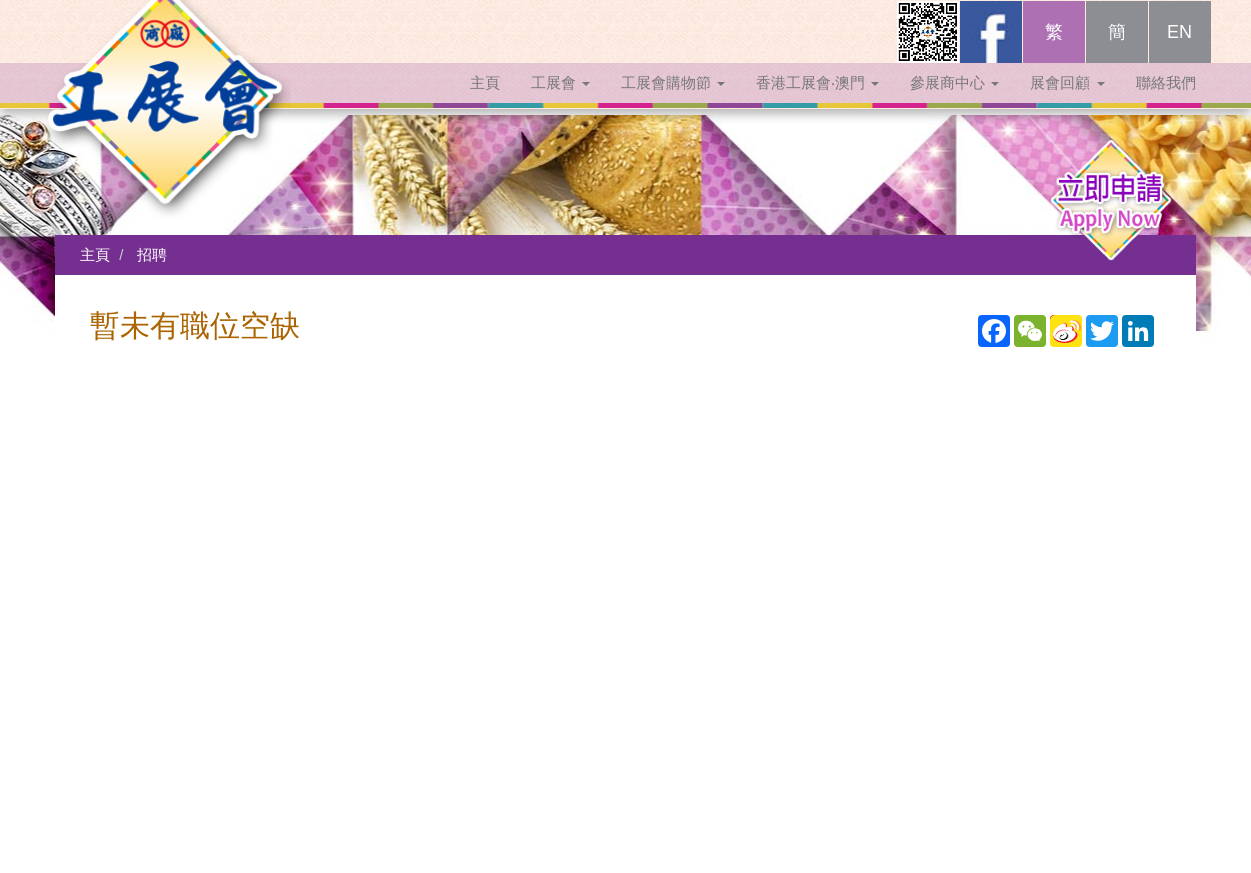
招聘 (152, 254)
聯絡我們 (1166, 102)
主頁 (485, 102)
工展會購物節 (673, 102)
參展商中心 (954, 102)
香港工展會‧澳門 (817, 102)
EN (1179, 52)
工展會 (560, 102)
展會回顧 (1067, 102)
